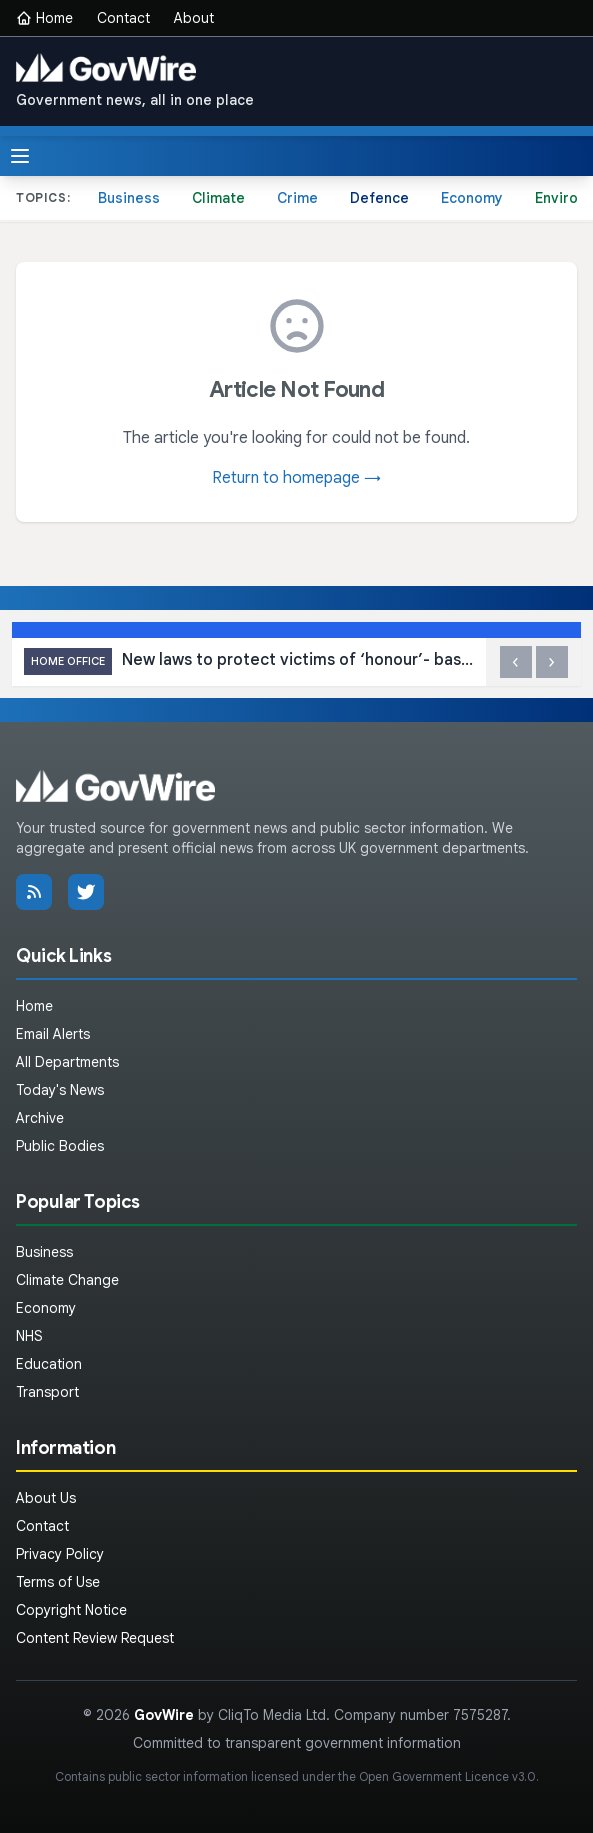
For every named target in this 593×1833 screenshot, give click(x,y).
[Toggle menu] (20, 156)
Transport (47, 1392)
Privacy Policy (60, 1554)
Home (44, 18)
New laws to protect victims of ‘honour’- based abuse (249, 661)
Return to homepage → (296, 478)
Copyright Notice (71, 1610)
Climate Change (67, 1280)
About (194, 18)
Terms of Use (58, 1582)
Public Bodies (60, 1146)
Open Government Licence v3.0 (447, 1776)
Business (129, 198)
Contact (123, 18)
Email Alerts (53, 1034)
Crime (297, 198)
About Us (46, 1498)
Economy (472, 198)
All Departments (67, 1062)
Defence (379, 198)
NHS (29, 1336)
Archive (40, 1118)
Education (49, 1364)
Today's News (60, 1090)
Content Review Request (95, 1638)
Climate (218, 198)
